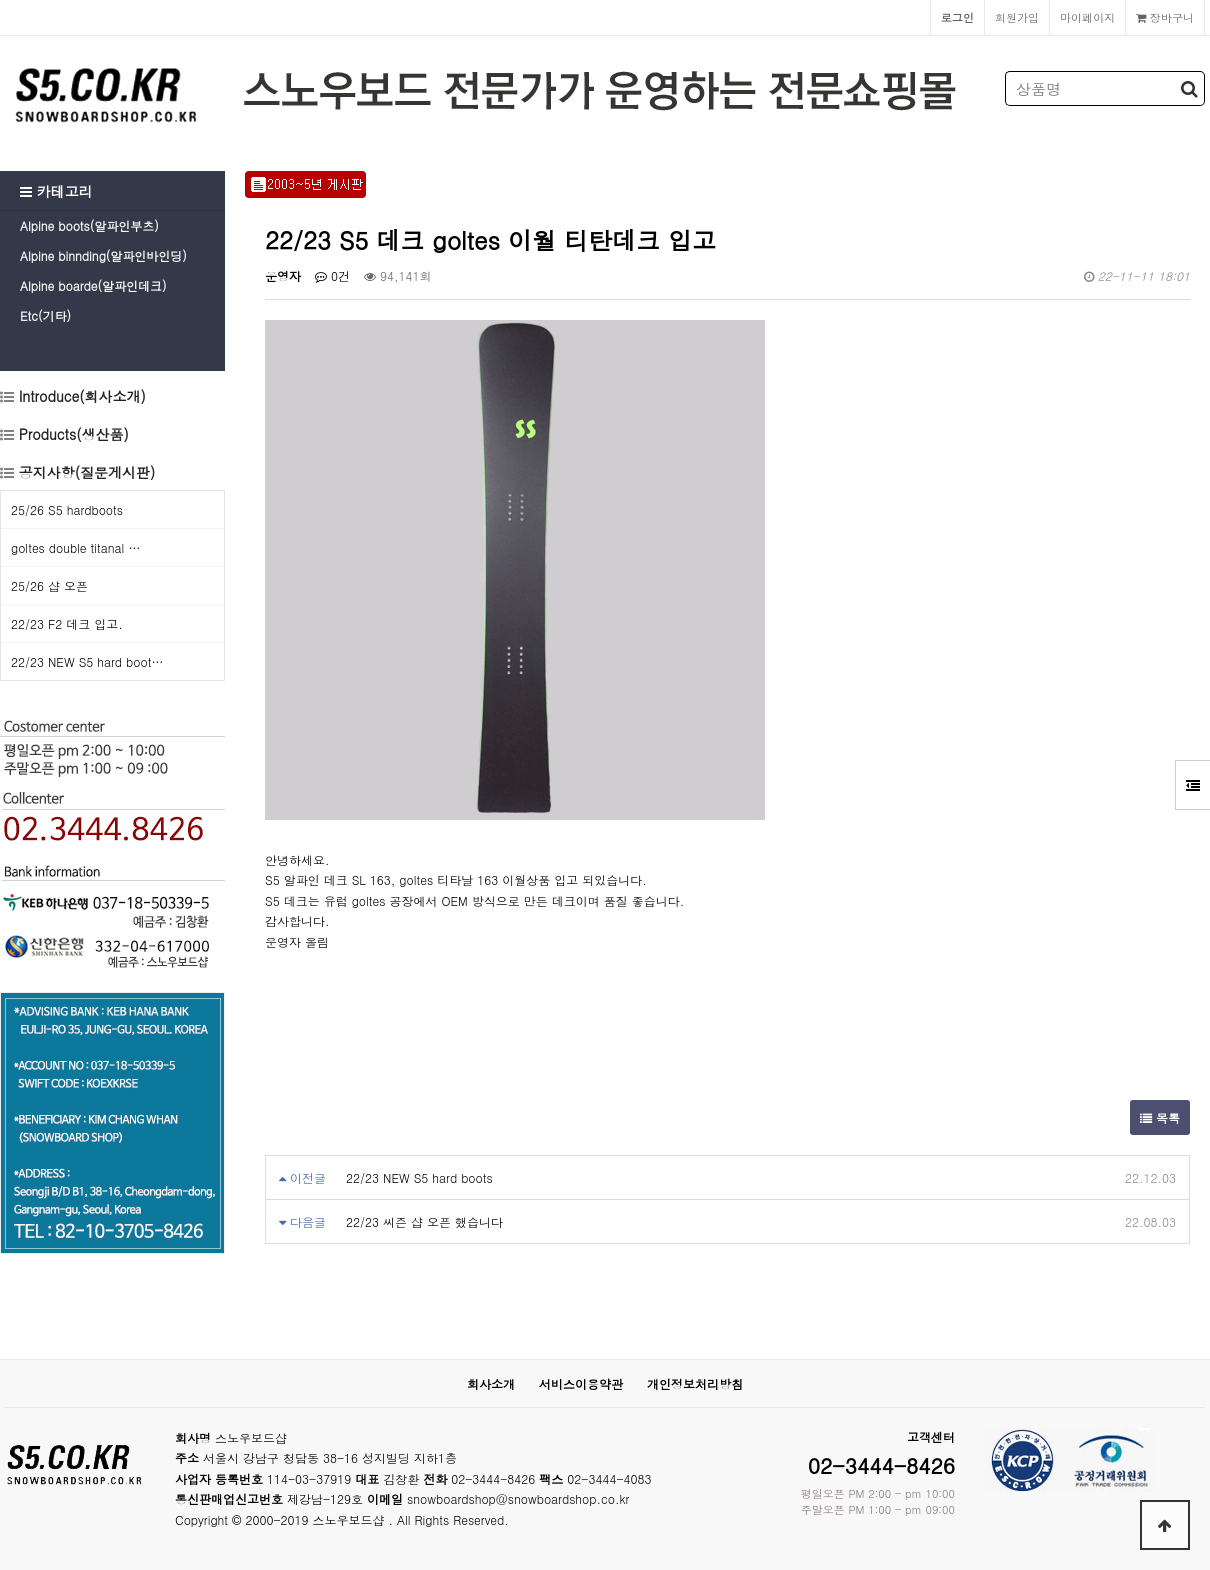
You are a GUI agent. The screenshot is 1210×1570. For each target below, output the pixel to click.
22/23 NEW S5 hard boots (419, 1177)
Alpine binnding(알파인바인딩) (103, 255)
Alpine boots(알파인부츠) (89, 225)
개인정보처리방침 (695, 1383)
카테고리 (56, 191)
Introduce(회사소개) (80, 396)
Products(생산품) (71, 434)
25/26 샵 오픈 (49, 585)
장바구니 (1165, 17)
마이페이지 (1087, 17)
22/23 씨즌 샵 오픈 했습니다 (424, 1221)
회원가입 (1017, 17)
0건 (332, 275)
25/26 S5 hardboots (67, 509)
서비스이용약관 (581, 1383)
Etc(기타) (45, 315)
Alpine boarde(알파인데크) (93, 285)
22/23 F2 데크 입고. (67, 623)
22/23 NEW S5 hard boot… (87, 661)
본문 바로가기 (0, 0)
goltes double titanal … (75, 547)
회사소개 (491, 1383)
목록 (1160, 1117)
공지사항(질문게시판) (87, 472)
